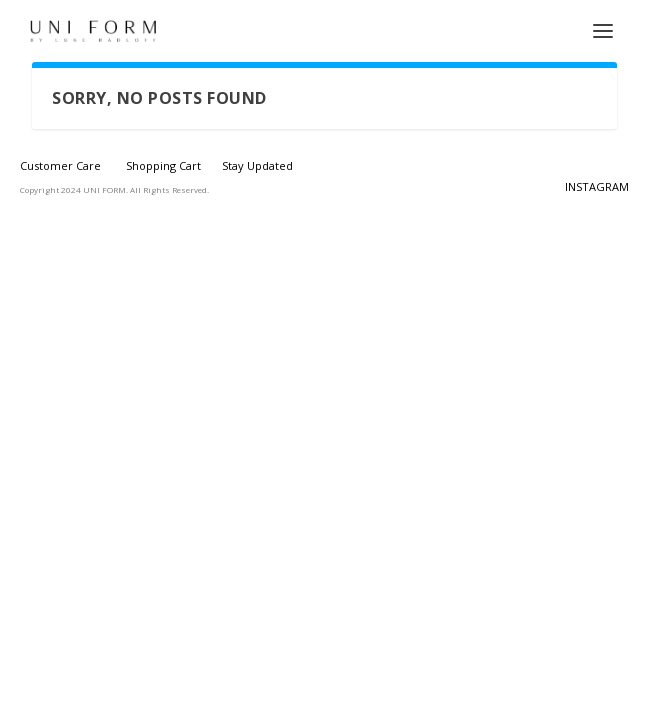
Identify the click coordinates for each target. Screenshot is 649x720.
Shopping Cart (163, 165)
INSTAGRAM (597, 186)
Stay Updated (257, 165)
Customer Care (60, 165)
